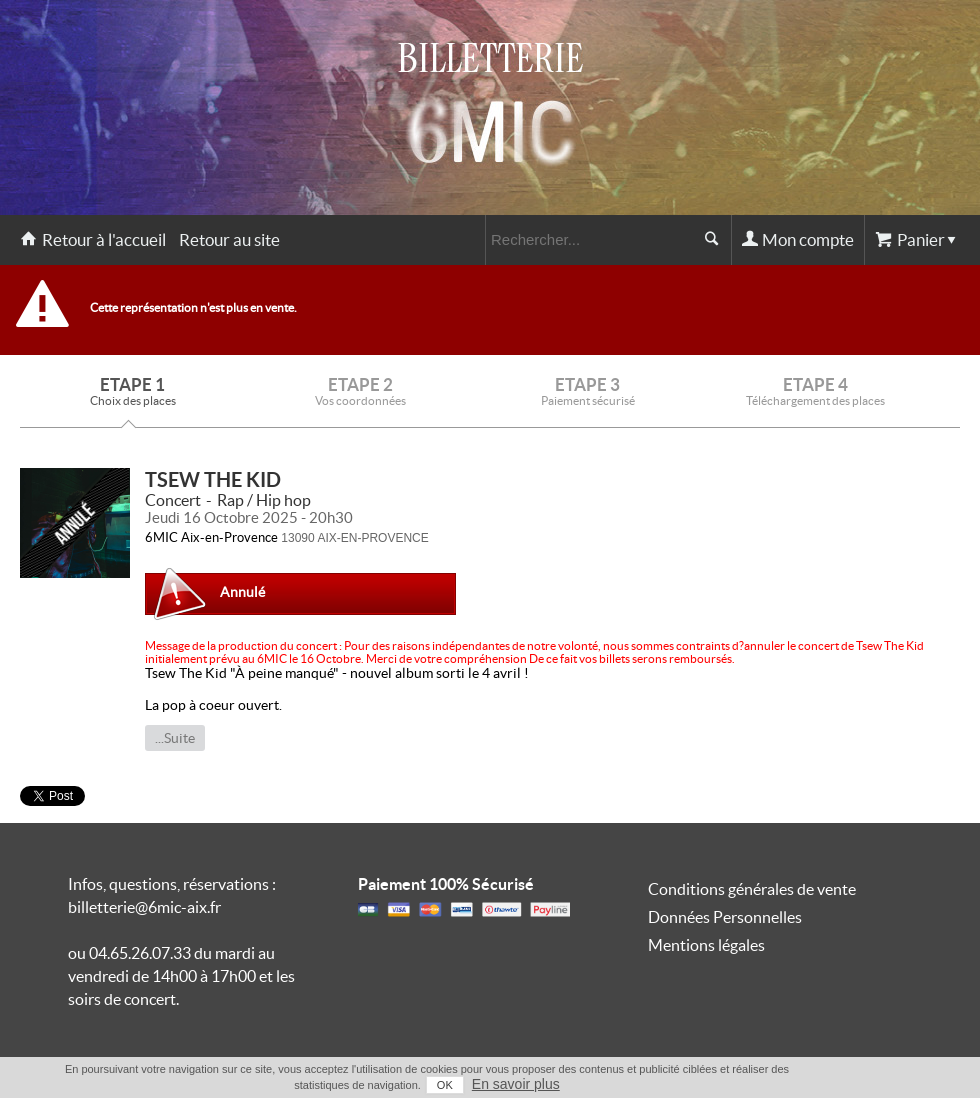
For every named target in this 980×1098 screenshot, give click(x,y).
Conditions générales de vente (752, 889)
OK (445, 1085)
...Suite (175, 738)
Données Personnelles (725, 917)
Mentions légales (706, 945)
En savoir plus (516, 1084)
